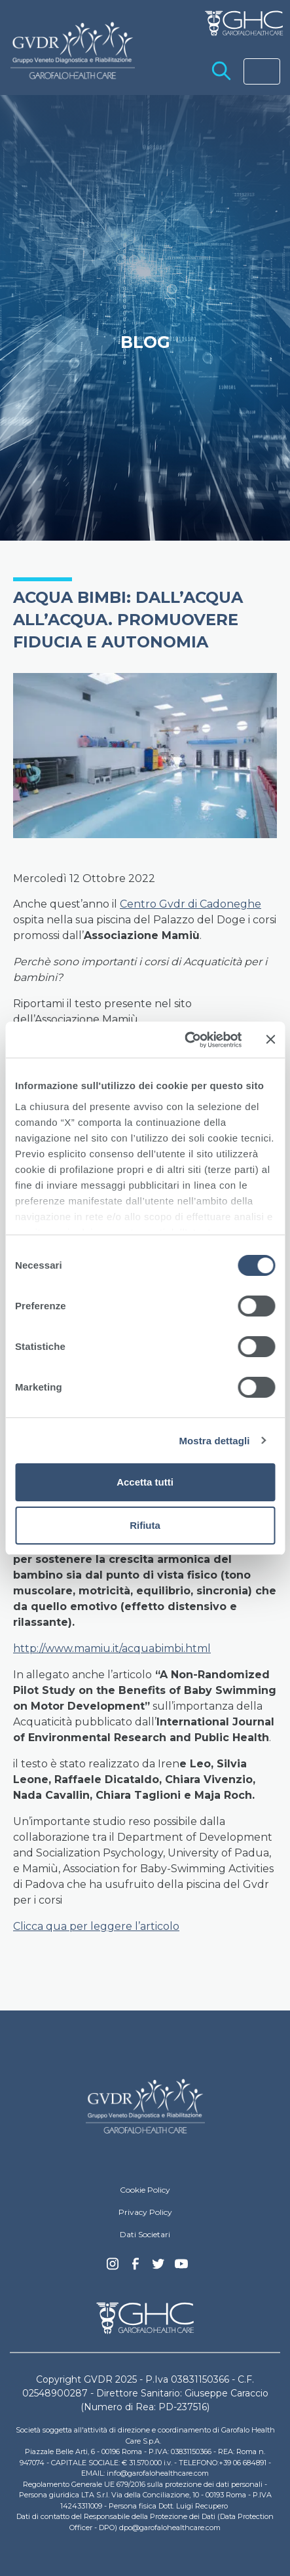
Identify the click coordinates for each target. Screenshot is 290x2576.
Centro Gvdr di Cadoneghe (190, 904)
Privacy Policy (145, 2212)
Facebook (135, 2267)
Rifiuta (145, 1525)
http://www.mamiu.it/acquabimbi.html (112, 1648)
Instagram (112, 2267)
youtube (181, 2265)
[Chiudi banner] (270, 1039)
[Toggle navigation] (262, 71)
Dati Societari (145, 2234)
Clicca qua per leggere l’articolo (96, 1926)
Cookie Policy (145, 2190)
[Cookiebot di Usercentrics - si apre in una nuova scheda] (185, 1039)
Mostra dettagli (214, 1440)
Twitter (158, 2268)
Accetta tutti (145, 1482)
